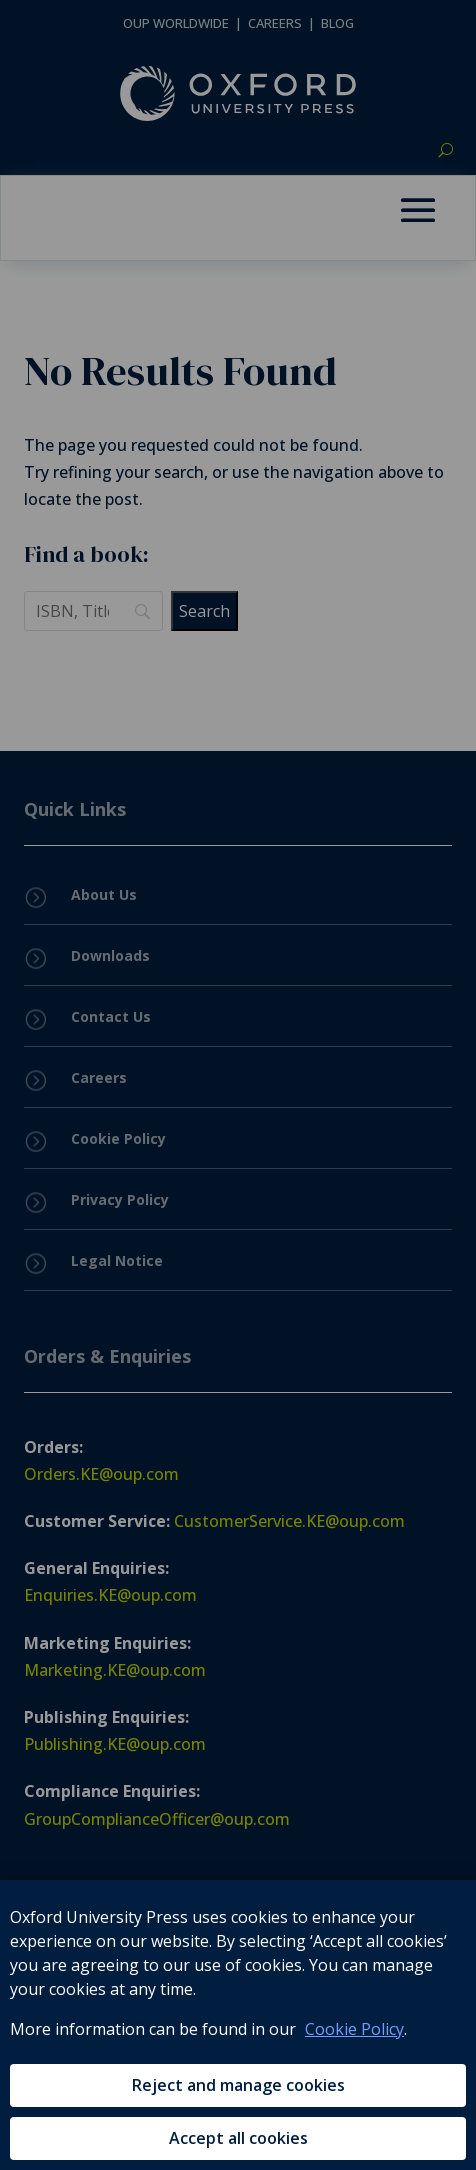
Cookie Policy (354, 2029)
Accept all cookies (238, 2138)
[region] (238, 2025)
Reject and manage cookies (238, 2085)
